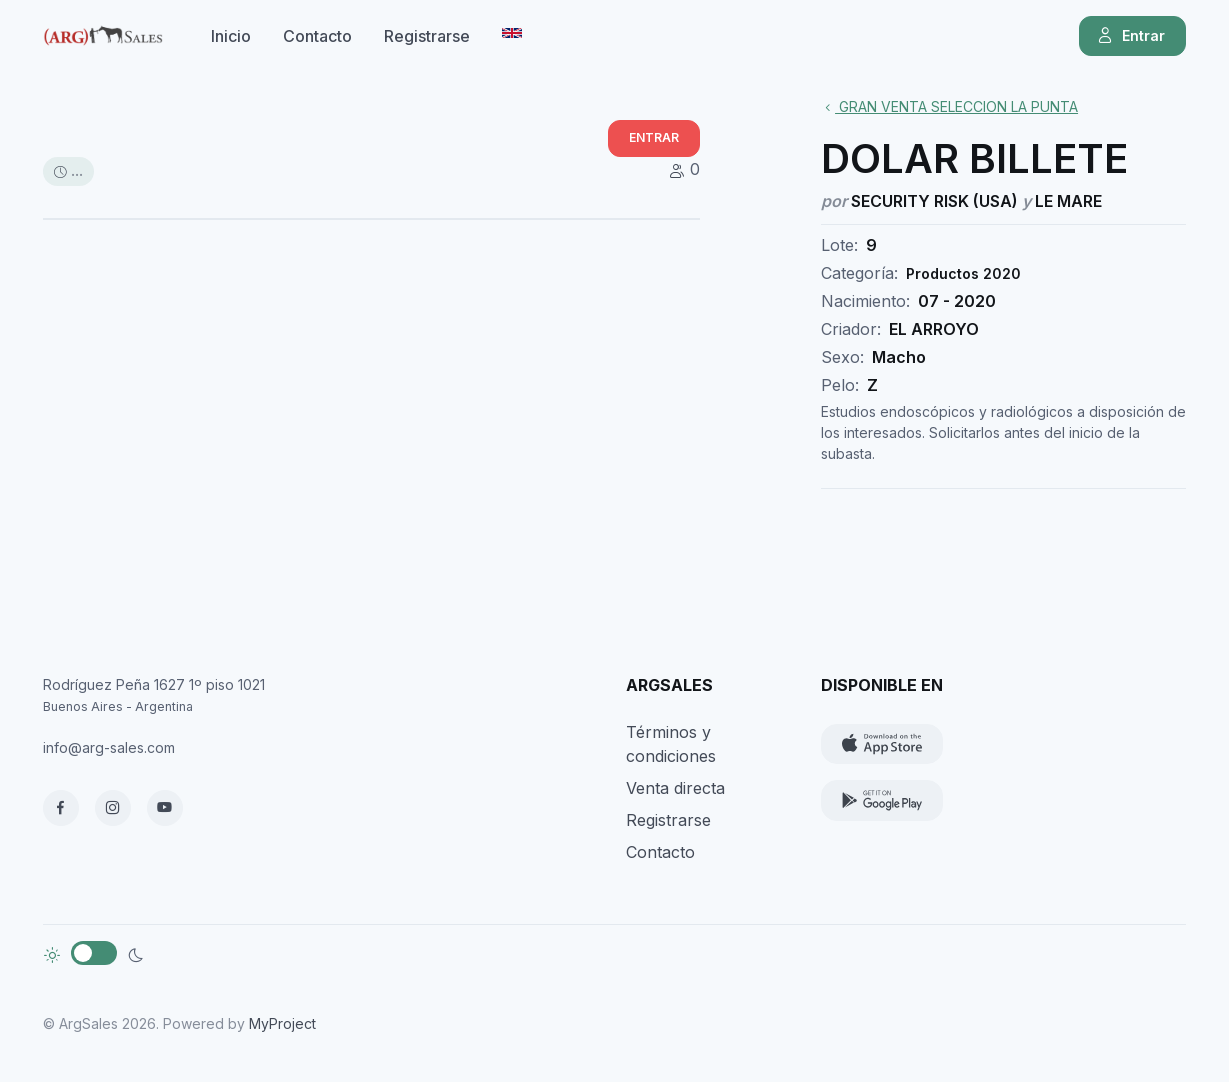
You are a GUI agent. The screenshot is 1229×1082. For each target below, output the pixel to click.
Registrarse (427, 36)
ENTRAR (654, 137)
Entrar (1130, 36)
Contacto (317, 36)
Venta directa (675, 788)
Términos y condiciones (671, 744)
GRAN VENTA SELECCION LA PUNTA (949, 106)
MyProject (282, 1023)
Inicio (231, 36)
